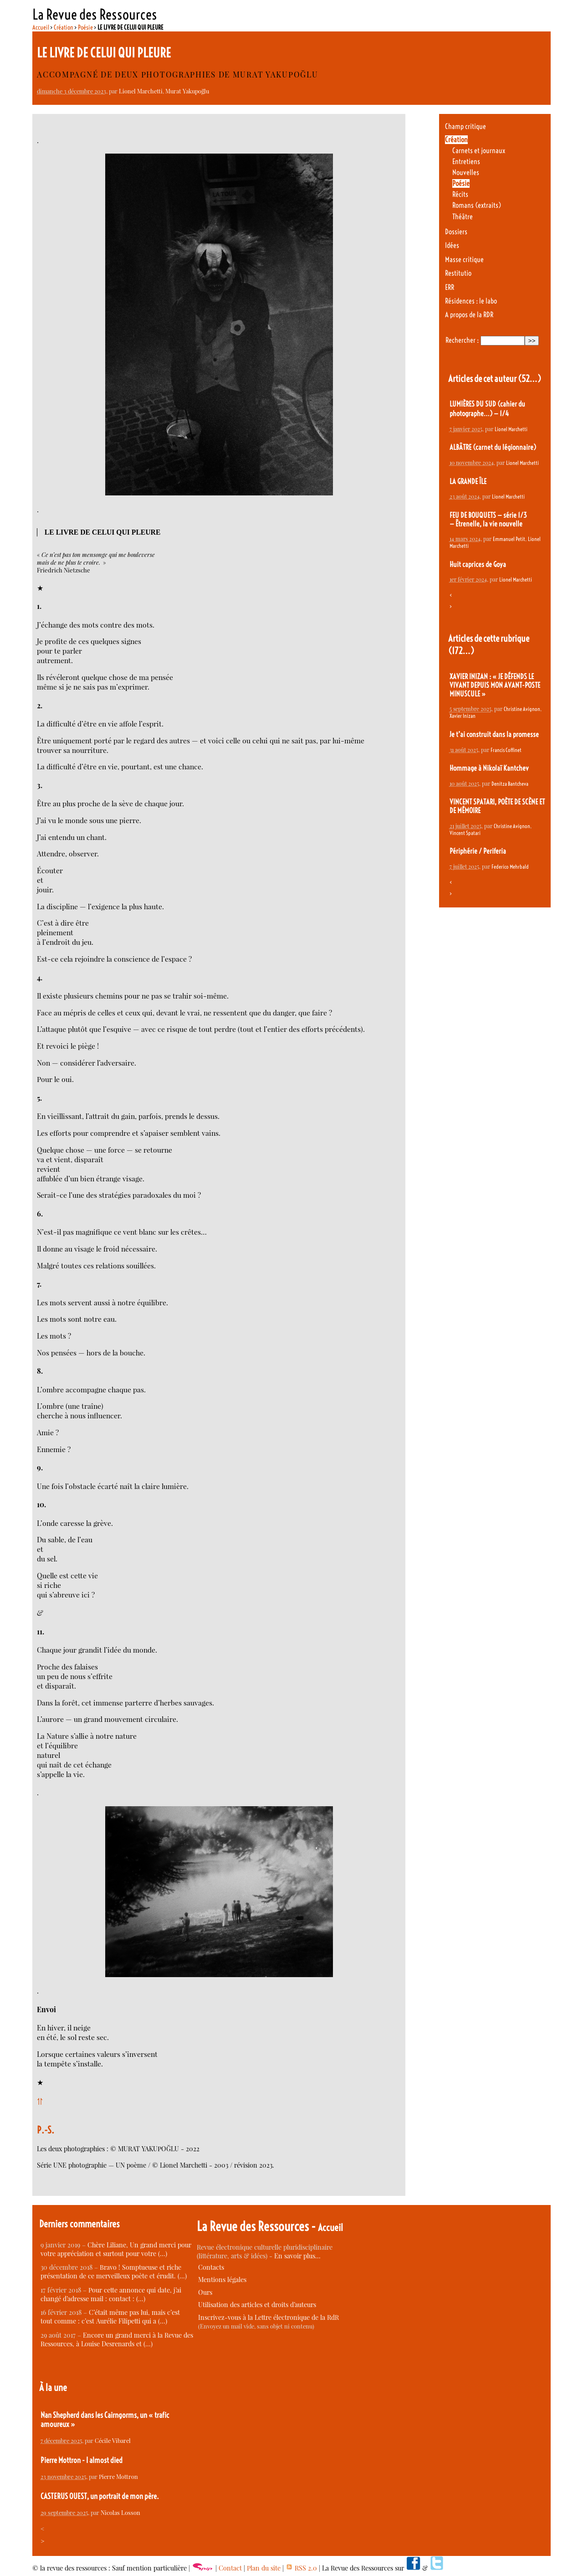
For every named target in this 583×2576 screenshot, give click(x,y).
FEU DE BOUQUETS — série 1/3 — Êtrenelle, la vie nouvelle (488, 519)
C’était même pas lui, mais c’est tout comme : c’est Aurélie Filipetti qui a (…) (110, 2316)
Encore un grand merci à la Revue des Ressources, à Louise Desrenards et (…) (117, 2339)
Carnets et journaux (478, 150)
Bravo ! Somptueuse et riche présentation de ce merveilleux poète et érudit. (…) (114, 2271)
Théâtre (462, 216)
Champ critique (465, 126)
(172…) (461, 650)
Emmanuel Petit (509, 539)
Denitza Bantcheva (509, 783)
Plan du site (264, 2568)
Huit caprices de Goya (478, 564)
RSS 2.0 (301, 2568)
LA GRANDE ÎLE (468, 481)
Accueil (40, 27)
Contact (230, 2568)
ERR (449, 287)
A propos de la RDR (469, 314)
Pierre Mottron (118, 2476)
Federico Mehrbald (510, 866)
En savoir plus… (297, 2255)
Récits (460, 194)
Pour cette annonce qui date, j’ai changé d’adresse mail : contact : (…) (111, 2294)
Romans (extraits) (476, 205)
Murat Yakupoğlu (187, 91)
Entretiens (466, 161)
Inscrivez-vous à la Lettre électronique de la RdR (268, 2317)
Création (63, 27)
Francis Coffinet (506, 750)
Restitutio (458, 273)
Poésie (85, 27)
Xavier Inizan (463, 715)
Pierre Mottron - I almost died (82, 2460)
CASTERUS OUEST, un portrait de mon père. (100, 2496)
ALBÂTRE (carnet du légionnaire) (493, 447)
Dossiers (456, 231)
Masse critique (464, 259)
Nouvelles (465, 172)
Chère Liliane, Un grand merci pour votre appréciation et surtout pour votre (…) (116, 2249)
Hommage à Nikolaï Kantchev (489, 768)
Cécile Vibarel (113, 2440)
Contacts (211, 2267)
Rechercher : (462, 340)
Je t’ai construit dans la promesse (494, 734)
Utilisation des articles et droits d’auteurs (257, 2304)
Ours (205, 2292)
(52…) (529, 378)
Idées (452, 245)
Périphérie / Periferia (478, 851)
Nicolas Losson (120, 2512)
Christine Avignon (522, 709)
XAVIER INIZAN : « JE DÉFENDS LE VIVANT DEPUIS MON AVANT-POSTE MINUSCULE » (495, 685)
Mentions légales (222, 2279)
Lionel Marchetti (141, 91)
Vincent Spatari (465, 832)
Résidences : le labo (471, 301)
